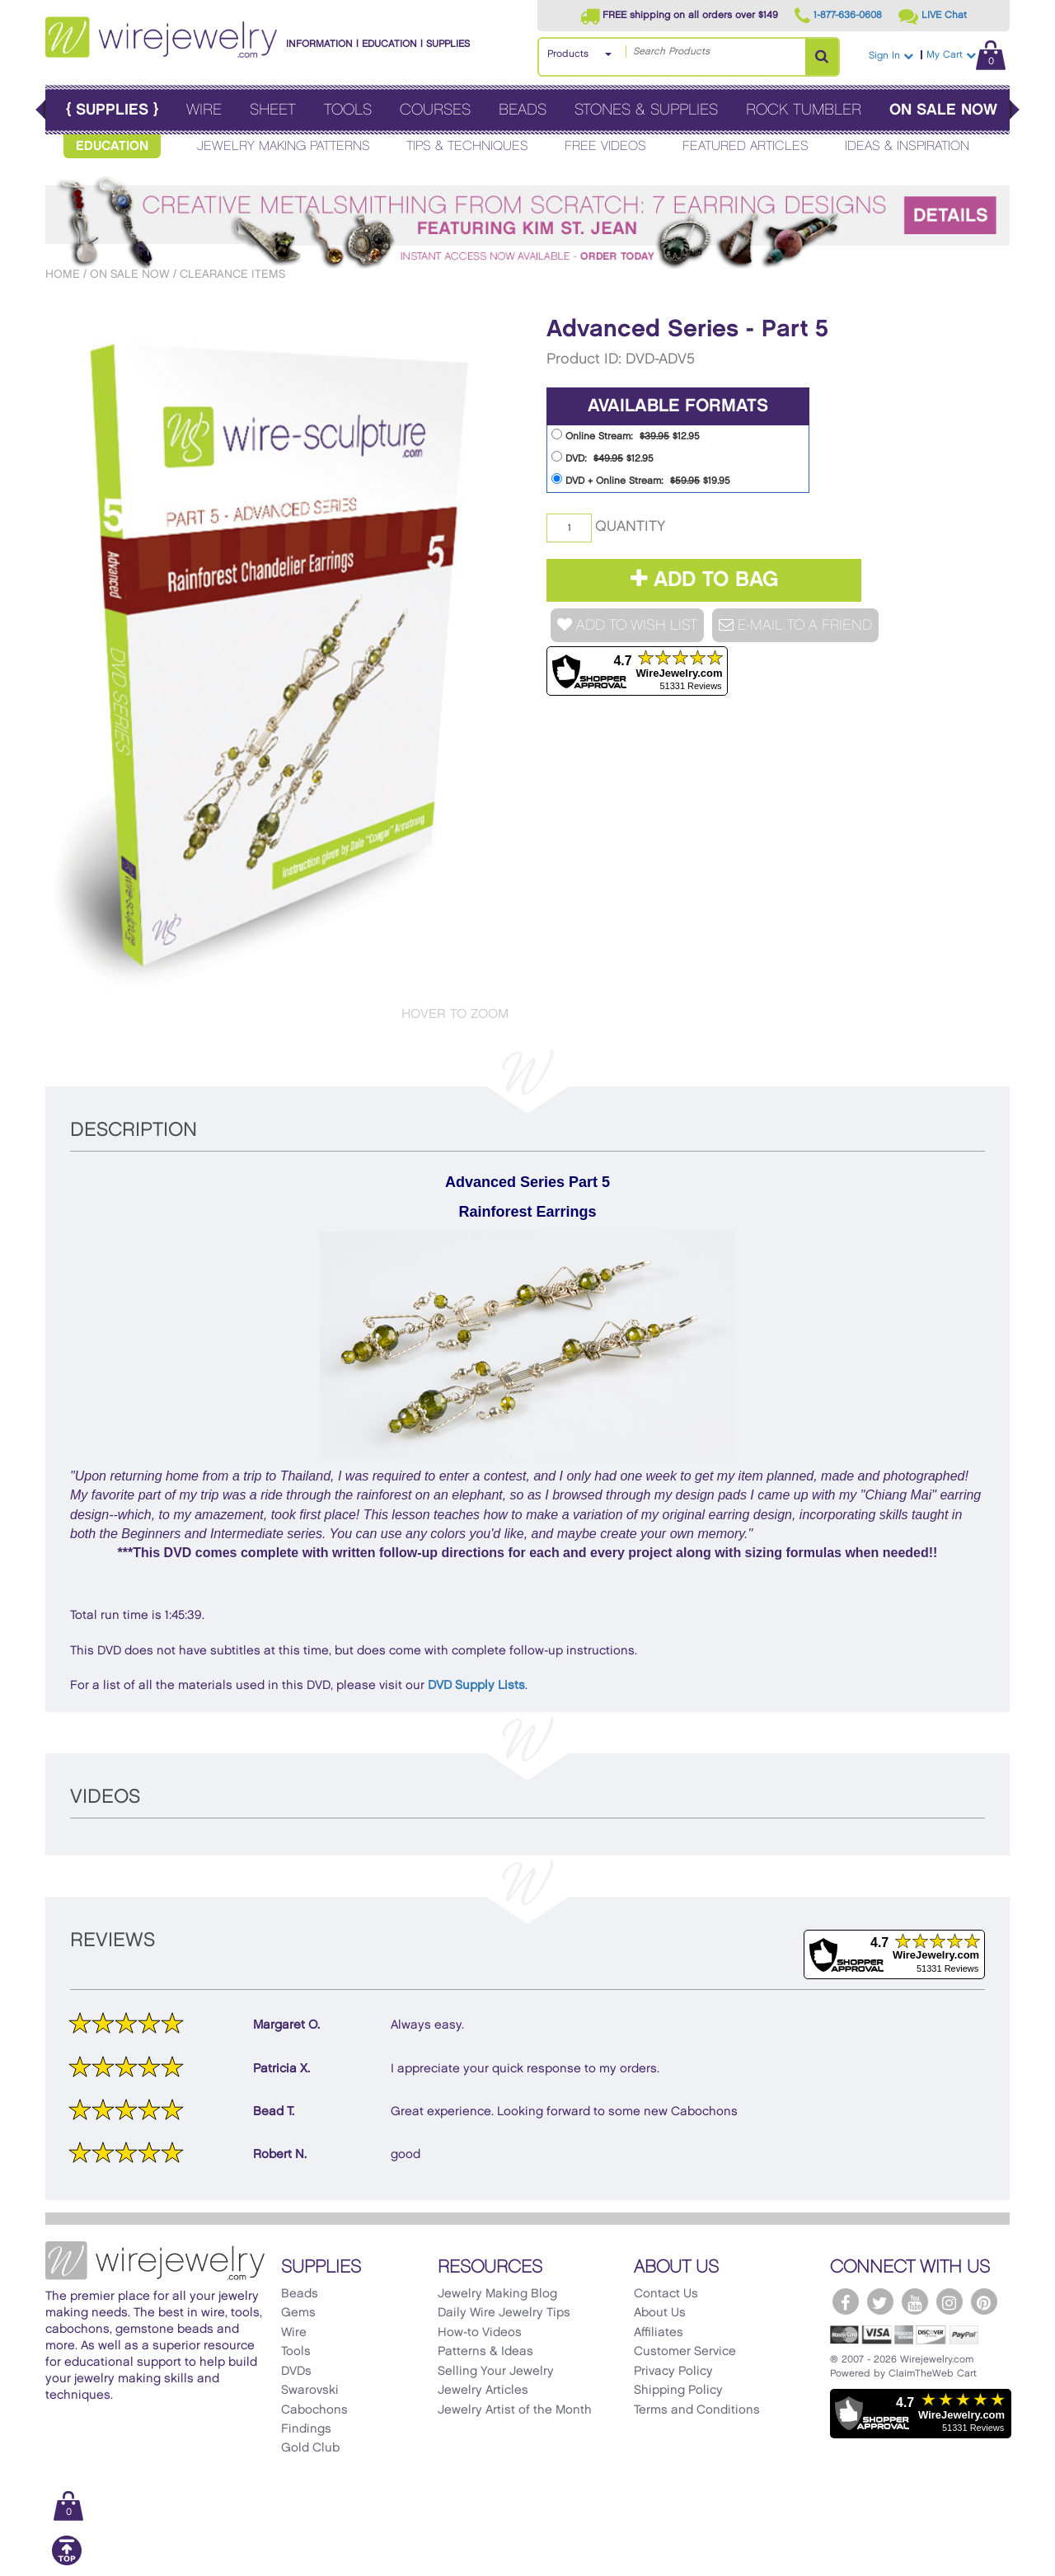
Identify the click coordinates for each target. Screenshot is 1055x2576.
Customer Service (685, 2352)
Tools (348, 110)
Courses (435, 110)
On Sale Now (943, 110)
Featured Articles (745, 146)
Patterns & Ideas (485, 2352)
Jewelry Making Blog (497, 2294)
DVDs (296, 2371)
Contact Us (666, 2294)
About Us (660, 2313)
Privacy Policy (673, 2371)
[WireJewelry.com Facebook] (845, 2301)
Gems (298, 2313)
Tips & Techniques (467, 146)
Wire (204, 110)
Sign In (891, 55)
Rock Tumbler (803, 110)
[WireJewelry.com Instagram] (949, 2301)
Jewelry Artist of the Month (515, 2410)
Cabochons (314, 2410)
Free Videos (605, 146)
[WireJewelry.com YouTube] (915, 2301)
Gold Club (310, 2448)
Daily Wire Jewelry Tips (504, 2313)
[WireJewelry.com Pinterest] (984, 2301)
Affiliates (658, 2333)
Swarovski (310, 2390)
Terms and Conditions (697, 2410)
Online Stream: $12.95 (625, 435)
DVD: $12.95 (602, 457)
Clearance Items (232, 274)
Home (62, 274)
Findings (306, 2429)
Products (567, 54)
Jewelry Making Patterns (283, 146)
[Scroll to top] (67, 2562)
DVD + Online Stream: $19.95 (640, 479)
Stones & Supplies (646, 110)
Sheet (273, 110)
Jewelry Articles (483, 2390)
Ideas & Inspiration (907, 146)
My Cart (966, 54)
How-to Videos (480, 2333)
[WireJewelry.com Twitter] (880, 2301)
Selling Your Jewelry (496, 2371)
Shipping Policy (678, 2390)
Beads (522, 110)
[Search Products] (821, 57)
